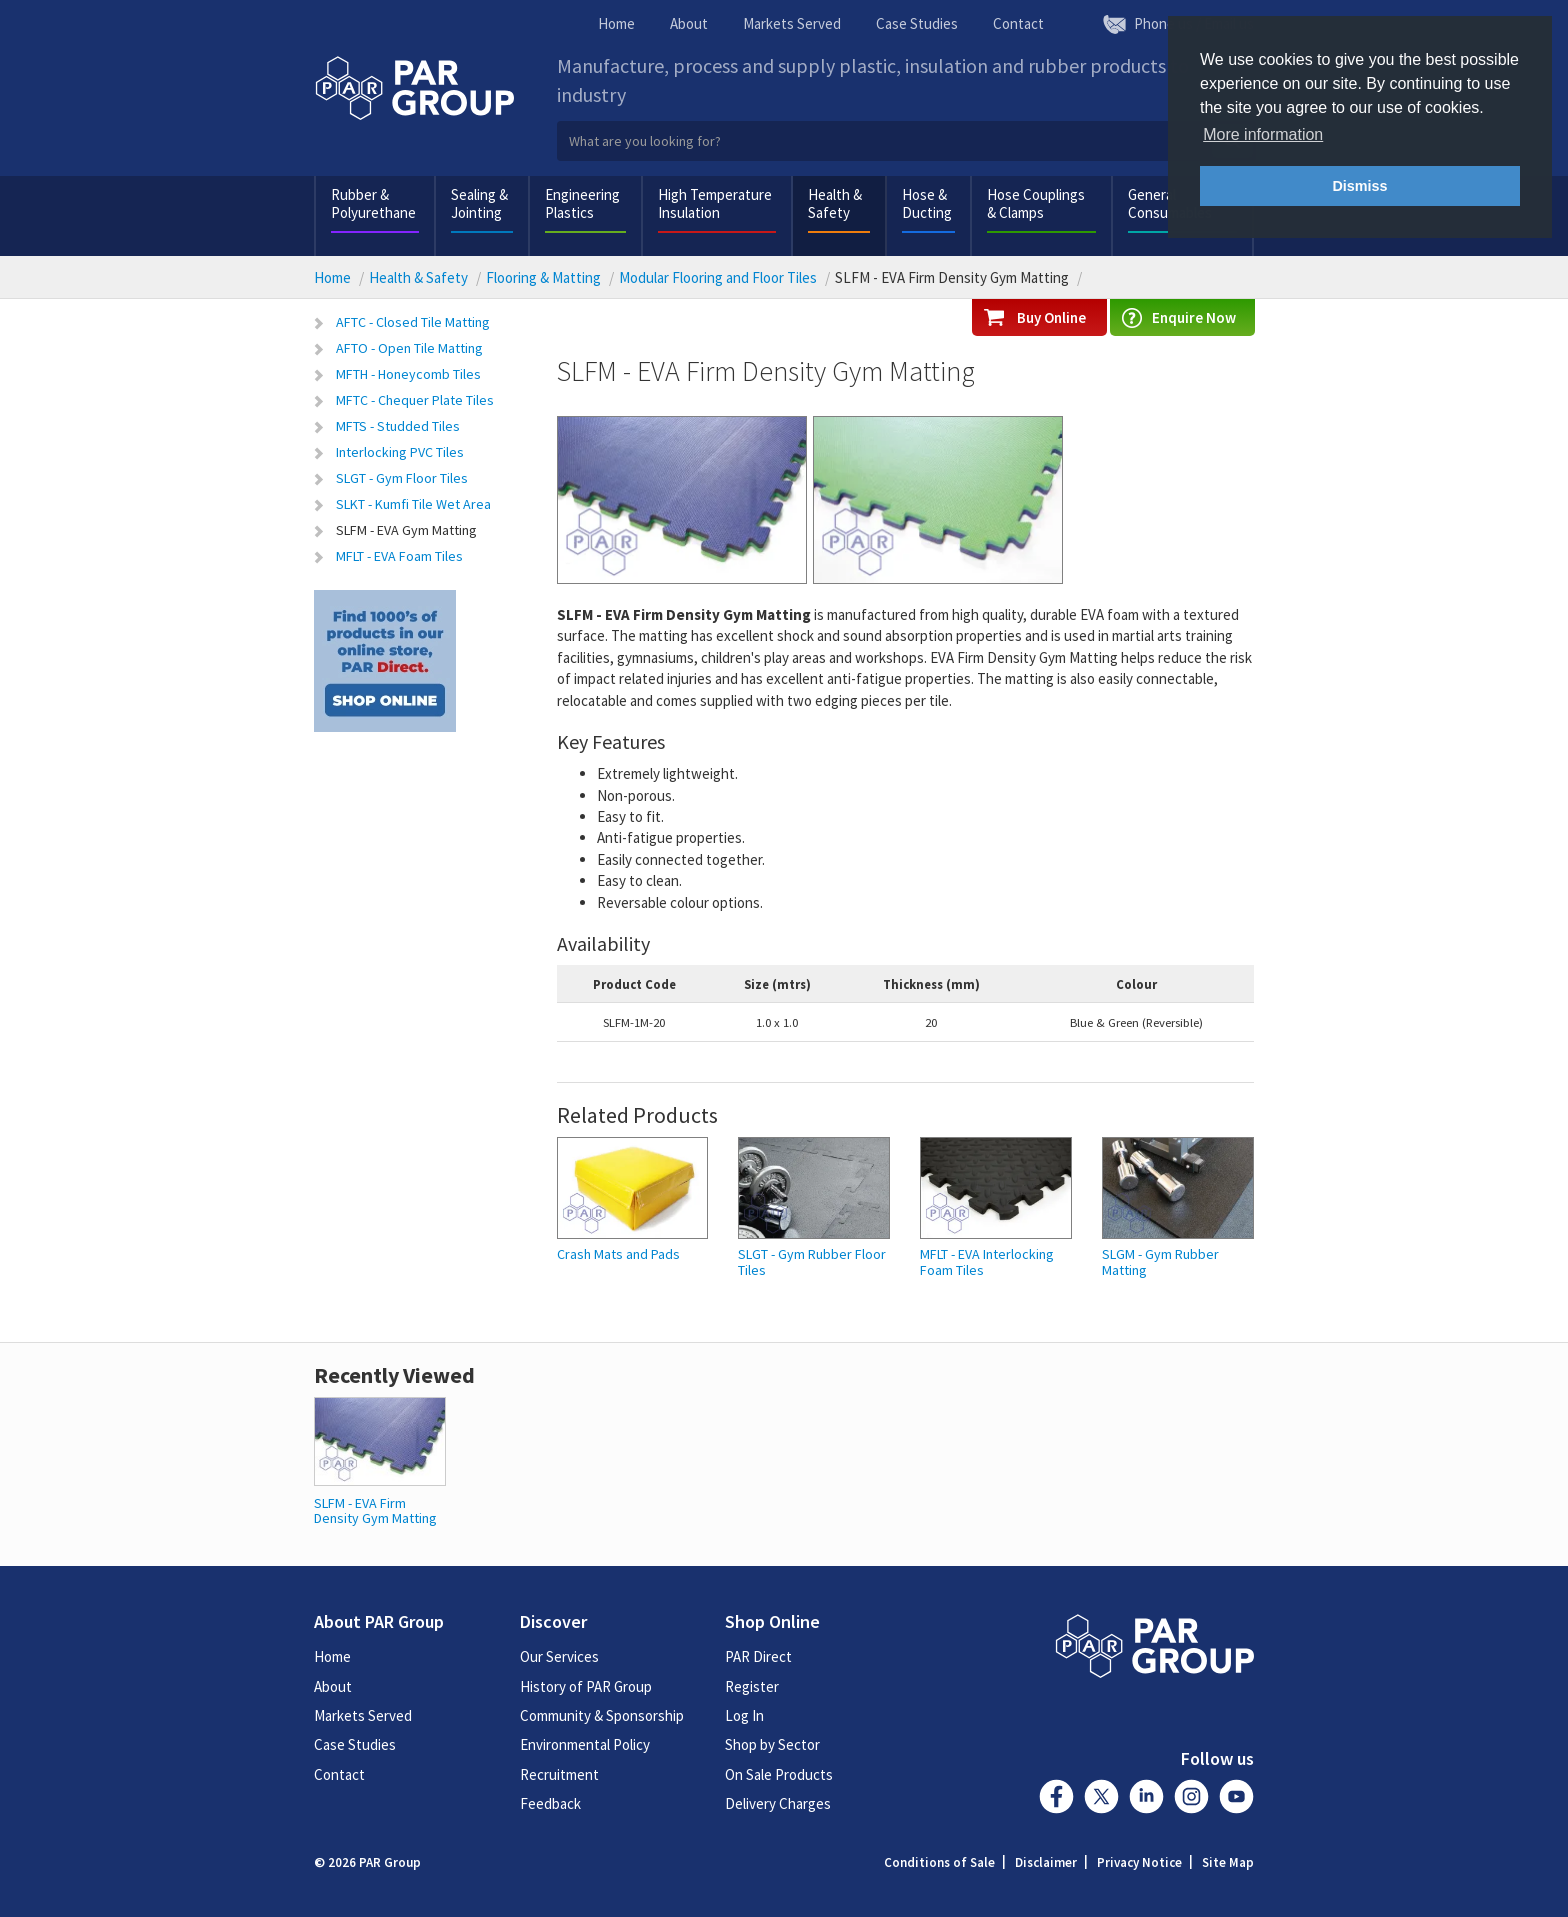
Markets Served (792, 23)
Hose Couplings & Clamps (1036, 203)
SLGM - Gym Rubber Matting (1160, 1262)
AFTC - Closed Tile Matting (413, 322)
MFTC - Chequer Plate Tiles (415, 400)
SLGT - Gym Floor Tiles (402, 478)
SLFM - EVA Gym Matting (406, 530)
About (689, 23)
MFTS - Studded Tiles (398, 426)
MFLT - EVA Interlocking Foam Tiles (987, 1262)
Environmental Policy (585, 1744)
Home (616, 23)
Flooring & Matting (543, 277)
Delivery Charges (778, 1803)
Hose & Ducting (927, 203)
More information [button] (1263, 134)
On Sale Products (779, 1774)
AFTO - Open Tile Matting (409, 348)
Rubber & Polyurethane (373, 203)
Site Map (1228, 1862)
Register (752, 1686)
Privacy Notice (1139, 1862)
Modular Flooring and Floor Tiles (718, 277)
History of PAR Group (586, 1686)
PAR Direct (758, 1656)
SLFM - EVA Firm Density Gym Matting (375, 1510)
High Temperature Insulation (715, 203)
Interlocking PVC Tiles (400, 452)
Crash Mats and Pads (618, 1254)
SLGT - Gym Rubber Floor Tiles (812, 1262)
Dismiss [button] (1359, 186)
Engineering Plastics (582, 203)
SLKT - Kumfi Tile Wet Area (413, 504)
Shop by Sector (772, 1744)
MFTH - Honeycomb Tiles (408, 374)
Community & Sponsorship (602, 1715)
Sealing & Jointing (479, 203)
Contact (1018, 23)
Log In (744, 1715)
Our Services (559, 1656)
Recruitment (559, 1774)
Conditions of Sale (939, 1862)
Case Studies (917, 23)
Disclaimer (1046, 1862)
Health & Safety (835, 203)
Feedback (550, 1803)
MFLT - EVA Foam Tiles (399, 556)
